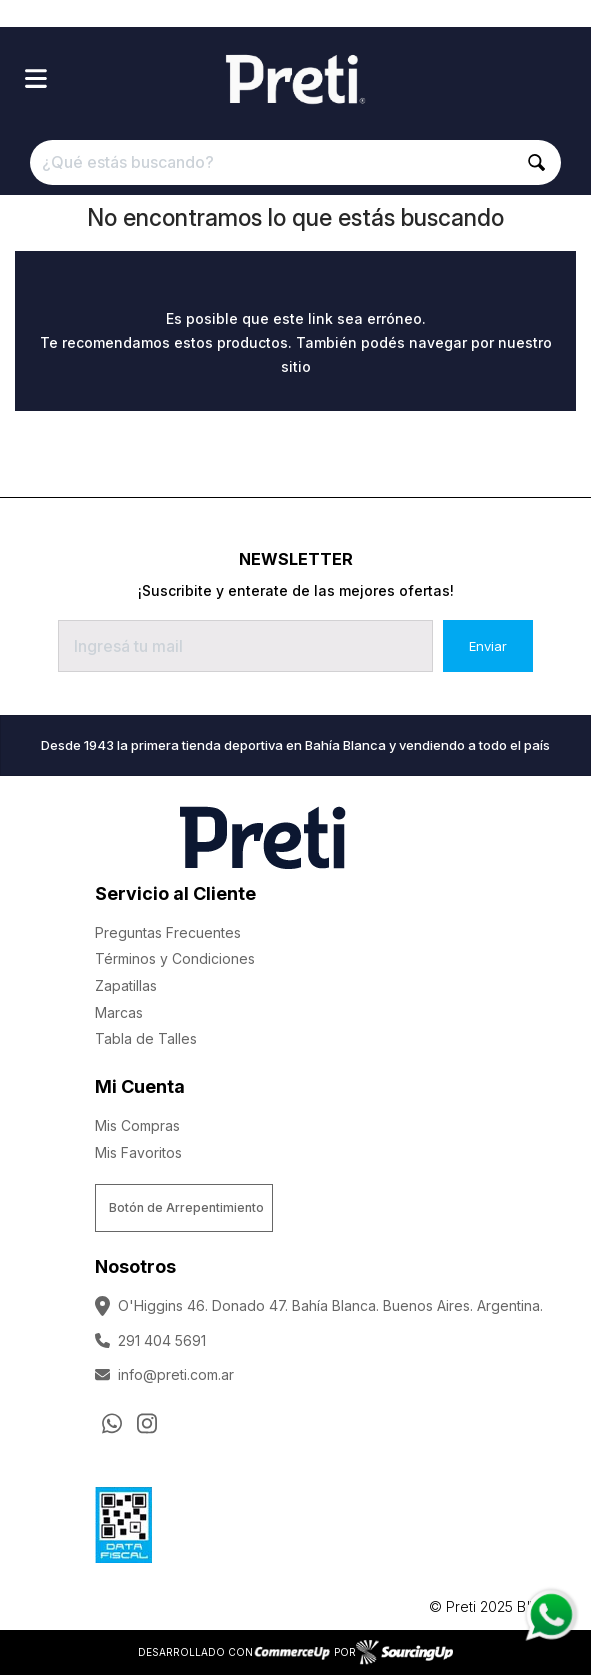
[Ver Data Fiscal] (123, 1520)
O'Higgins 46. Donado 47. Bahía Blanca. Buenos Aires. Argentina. (319, 1306)
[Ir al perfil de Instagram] (147, 1424)
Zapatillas (126, 985)
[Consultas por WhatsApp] (112, 1424)
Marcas (119, 1012)
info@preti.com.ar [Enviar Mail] (164, 1374)
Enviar (488, 646)
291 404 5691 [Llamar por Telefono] (150, 1340)
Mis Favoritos (138, 1152)
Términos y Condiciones (175, 958)
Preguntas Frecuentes (168, 932)
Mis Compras (137, 1125)
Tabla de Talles (146, 1038)
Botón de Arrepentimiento (186, 1207)
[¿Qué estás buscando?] (296, 162)
